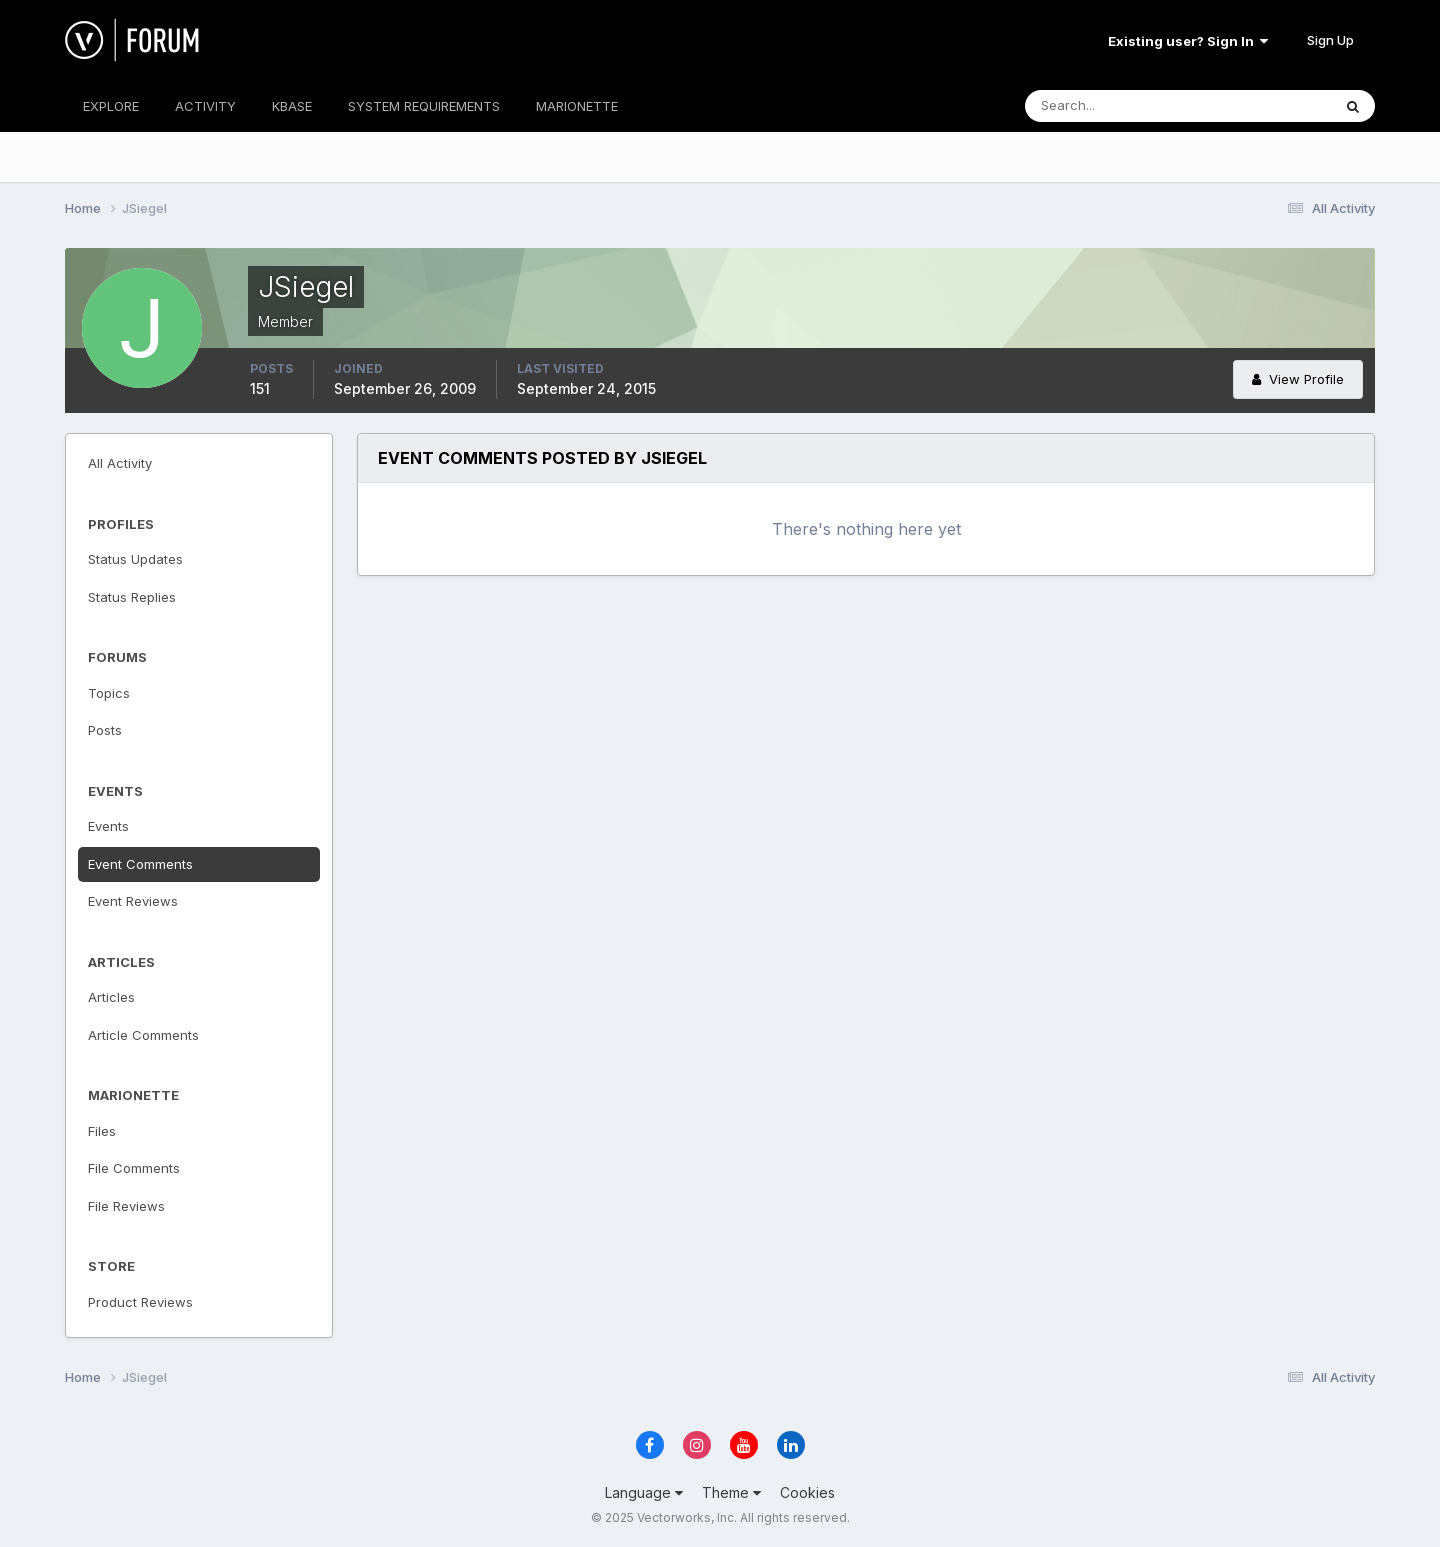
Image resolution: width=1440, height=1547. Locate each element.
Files (102, 1131)
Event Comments (140, 864)
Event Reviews (133, 901)
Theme (731, 1492)
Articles (111, 997)
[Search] (1113, 106)
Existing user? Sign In (1188, 41)
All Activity (120, 463)
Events (108, 826)
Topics (109, 693)
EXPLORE (111, 106)
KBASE (292, 106)
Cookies (807, 1492)
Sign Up (1330, 40)
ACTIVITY (205, 106)
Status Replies (132, 597)
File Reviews (126, 1206)
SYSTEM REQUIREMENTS (424, 106)
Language (644, 1492)
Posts (105, 730)
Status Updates (135, 559)
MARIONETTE (577, 106)
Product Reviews (140, 1302)
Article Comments (143, 1035)
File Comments (134, 1168)
